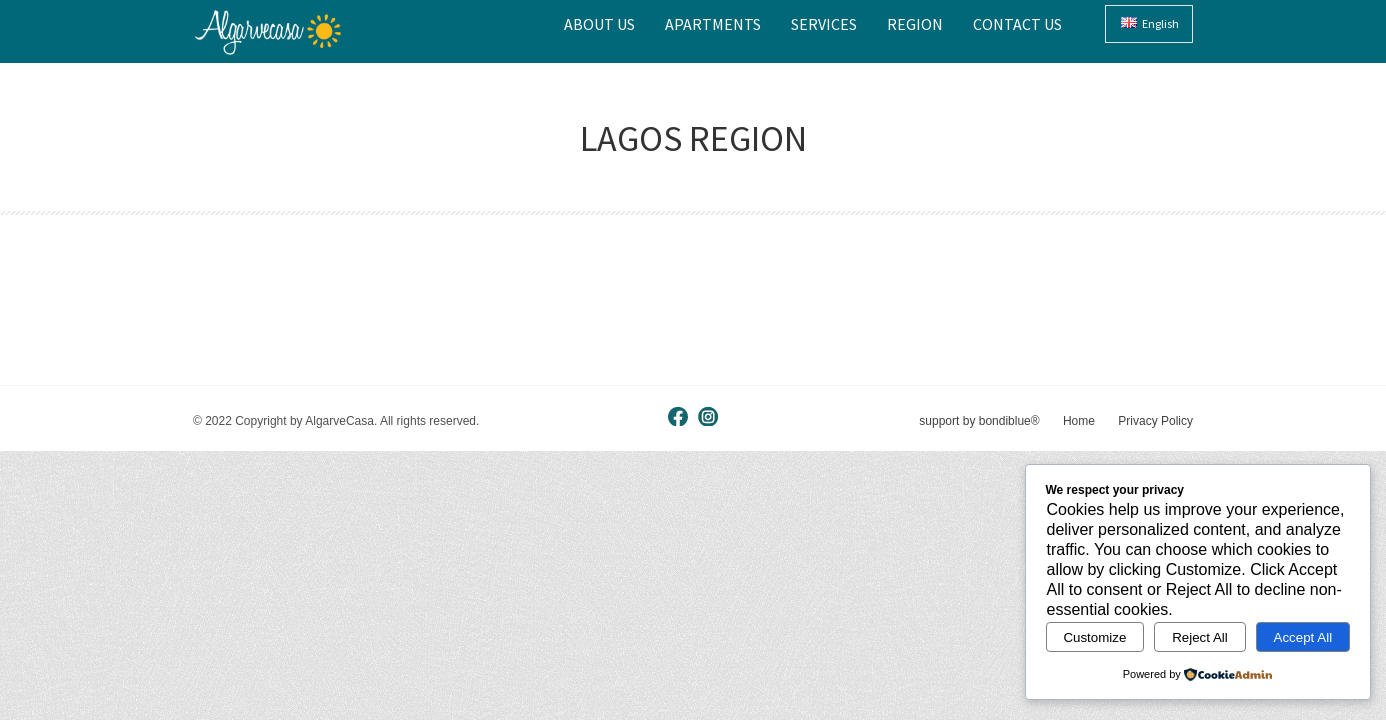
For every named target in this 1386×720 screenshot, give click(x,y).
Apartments (713, 24)
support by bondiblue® (979, 421)
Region (915, 24)
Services (824, 24)
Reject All (1200, 637)
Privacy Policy (1155, 421)
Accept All (1303, 637)
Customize (1094, 637)
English (1150, 23)
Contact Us (1017, 24)
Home (1079, 421)
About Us (599, 24)
